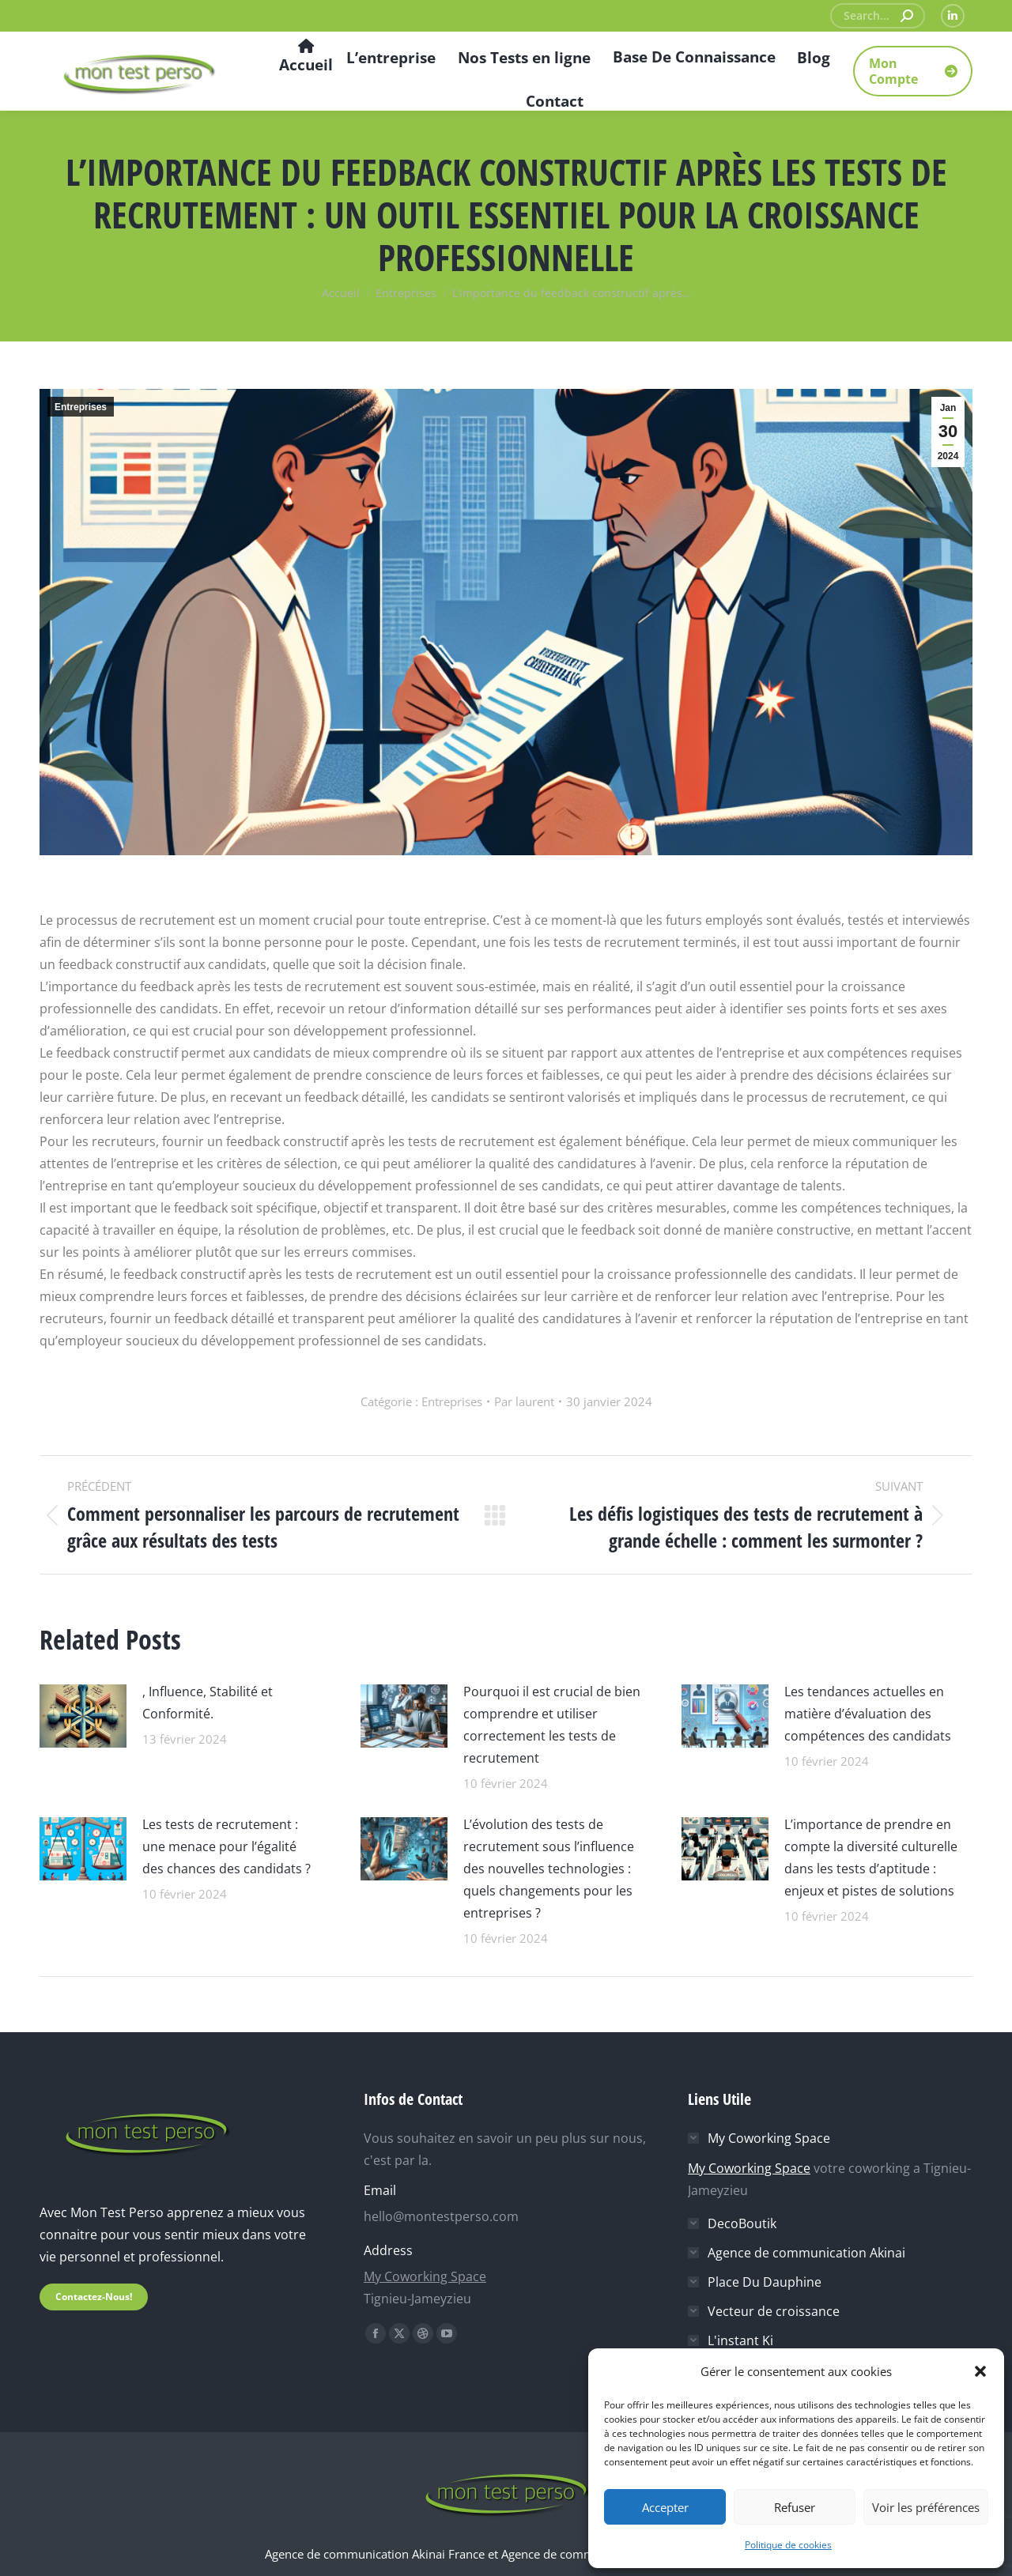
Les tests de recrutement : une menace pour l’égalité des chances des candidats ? (226, 1846)
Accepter (665, 2507)
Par (524, 1401)
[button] (980, 2371)
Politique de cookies (788, 2544)
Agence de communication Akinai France (376, 2554)
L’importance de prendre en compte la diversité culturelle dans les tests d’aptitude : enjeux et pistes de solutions (870, 1857)
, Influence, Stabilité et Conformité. (207, 1702)
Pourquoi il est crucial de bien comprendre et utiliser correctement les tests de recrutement (551, 1725)
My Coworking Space (425, 2276)
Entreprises (81, 407)
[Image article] (83, 1714)
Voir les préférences (926, 2507)
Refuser (794, 2507)
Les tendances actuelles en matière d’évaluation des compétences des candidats (867, 1713)
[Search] (877, 15)
